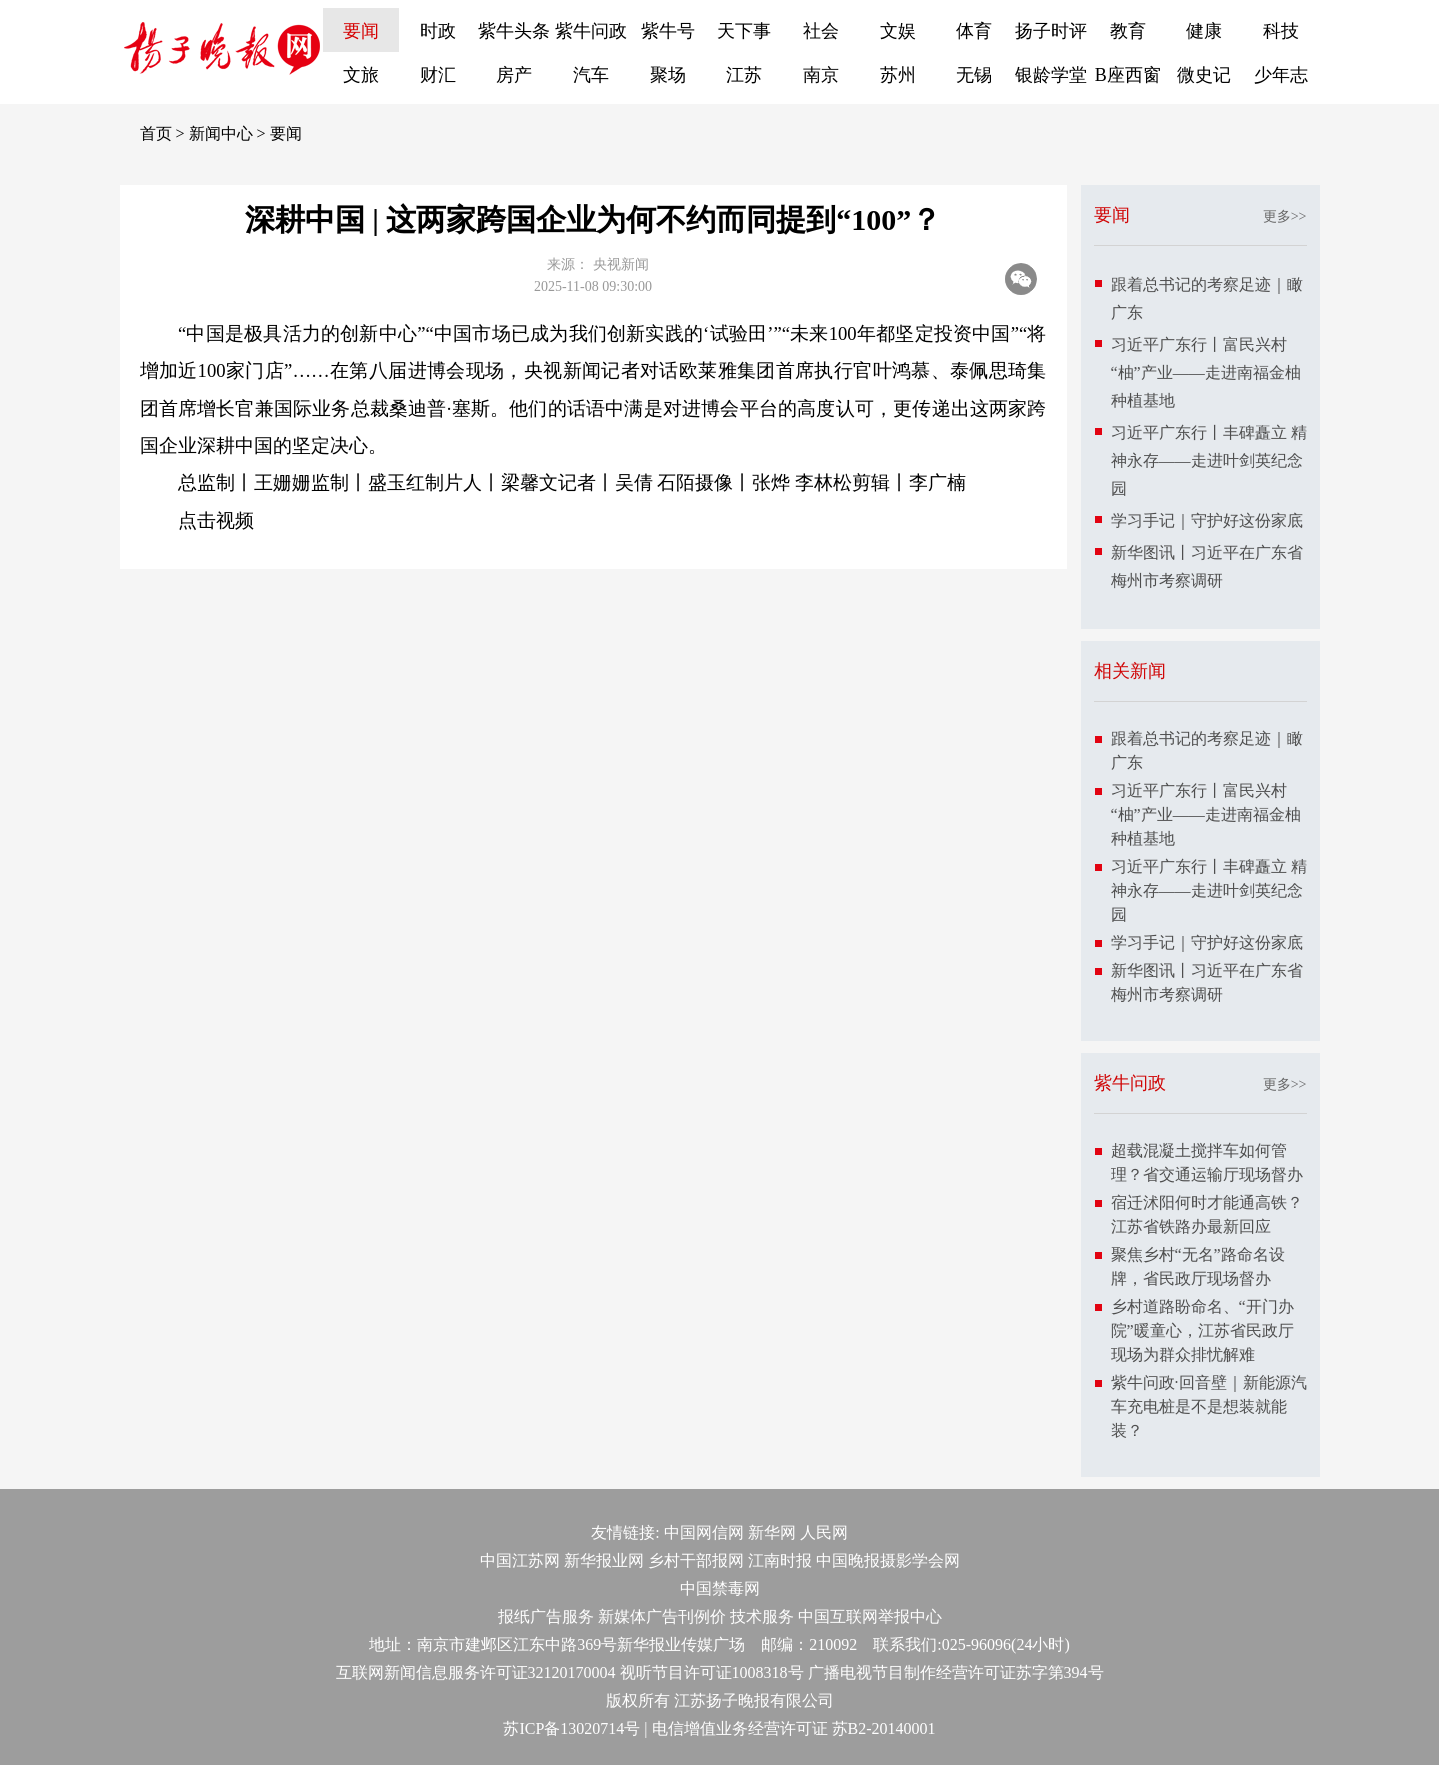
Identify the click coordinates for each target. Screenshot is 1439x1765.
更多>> (1285, 216)
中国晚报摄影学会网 (888, 1560)
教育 (1128, 31)
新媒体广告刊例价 (662, 1616)
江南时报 (780, 1560)
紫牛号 (668, 31)
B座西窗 (1128, 75)
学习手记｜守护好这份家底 (1207, 520)
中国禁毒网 (720, 1588)
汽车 (591, 75)
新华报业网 (604, 1560)
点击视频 (216, 520)
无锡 (974, 75)
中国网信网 (704, 1532)
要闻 (361, 31)
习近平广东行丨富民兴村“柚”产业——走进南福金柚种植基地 (1206, 372)
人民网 (824, 1532)
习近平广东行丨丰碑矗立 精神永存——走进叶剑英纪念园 (1209, 460)
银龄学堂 (1051, 75)
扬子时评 (1051, 31)
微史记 (1204, 75)
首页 (156, 133)
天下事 (744, 31)
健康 (1204, 31)
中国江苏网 (520, 1560)
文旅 (361, 75)
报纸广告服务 (546, 1616)
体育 (974, 31)
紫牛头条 (514, 31)
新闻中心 (221, 133)
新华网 (772, 1532)
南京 (821, 75)
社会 (821, 31)
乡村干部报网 (696, 1560)
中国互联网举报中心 (870, 1616)
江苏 (744, 75)
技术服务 (762, 1616)
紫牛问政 (591, 31)
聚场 (668, 75)
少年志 (1281, 75)
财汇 (438, 75)
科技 (1281, 31)
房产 (514, 75)
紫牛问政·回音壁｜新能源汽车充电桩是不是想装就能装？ (1209, 1406)
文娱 (898, 31)
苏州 (898, 75)
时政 (438, 31)
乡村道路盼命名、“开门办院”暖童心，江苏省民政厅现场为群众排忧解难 (1202, 1330)
